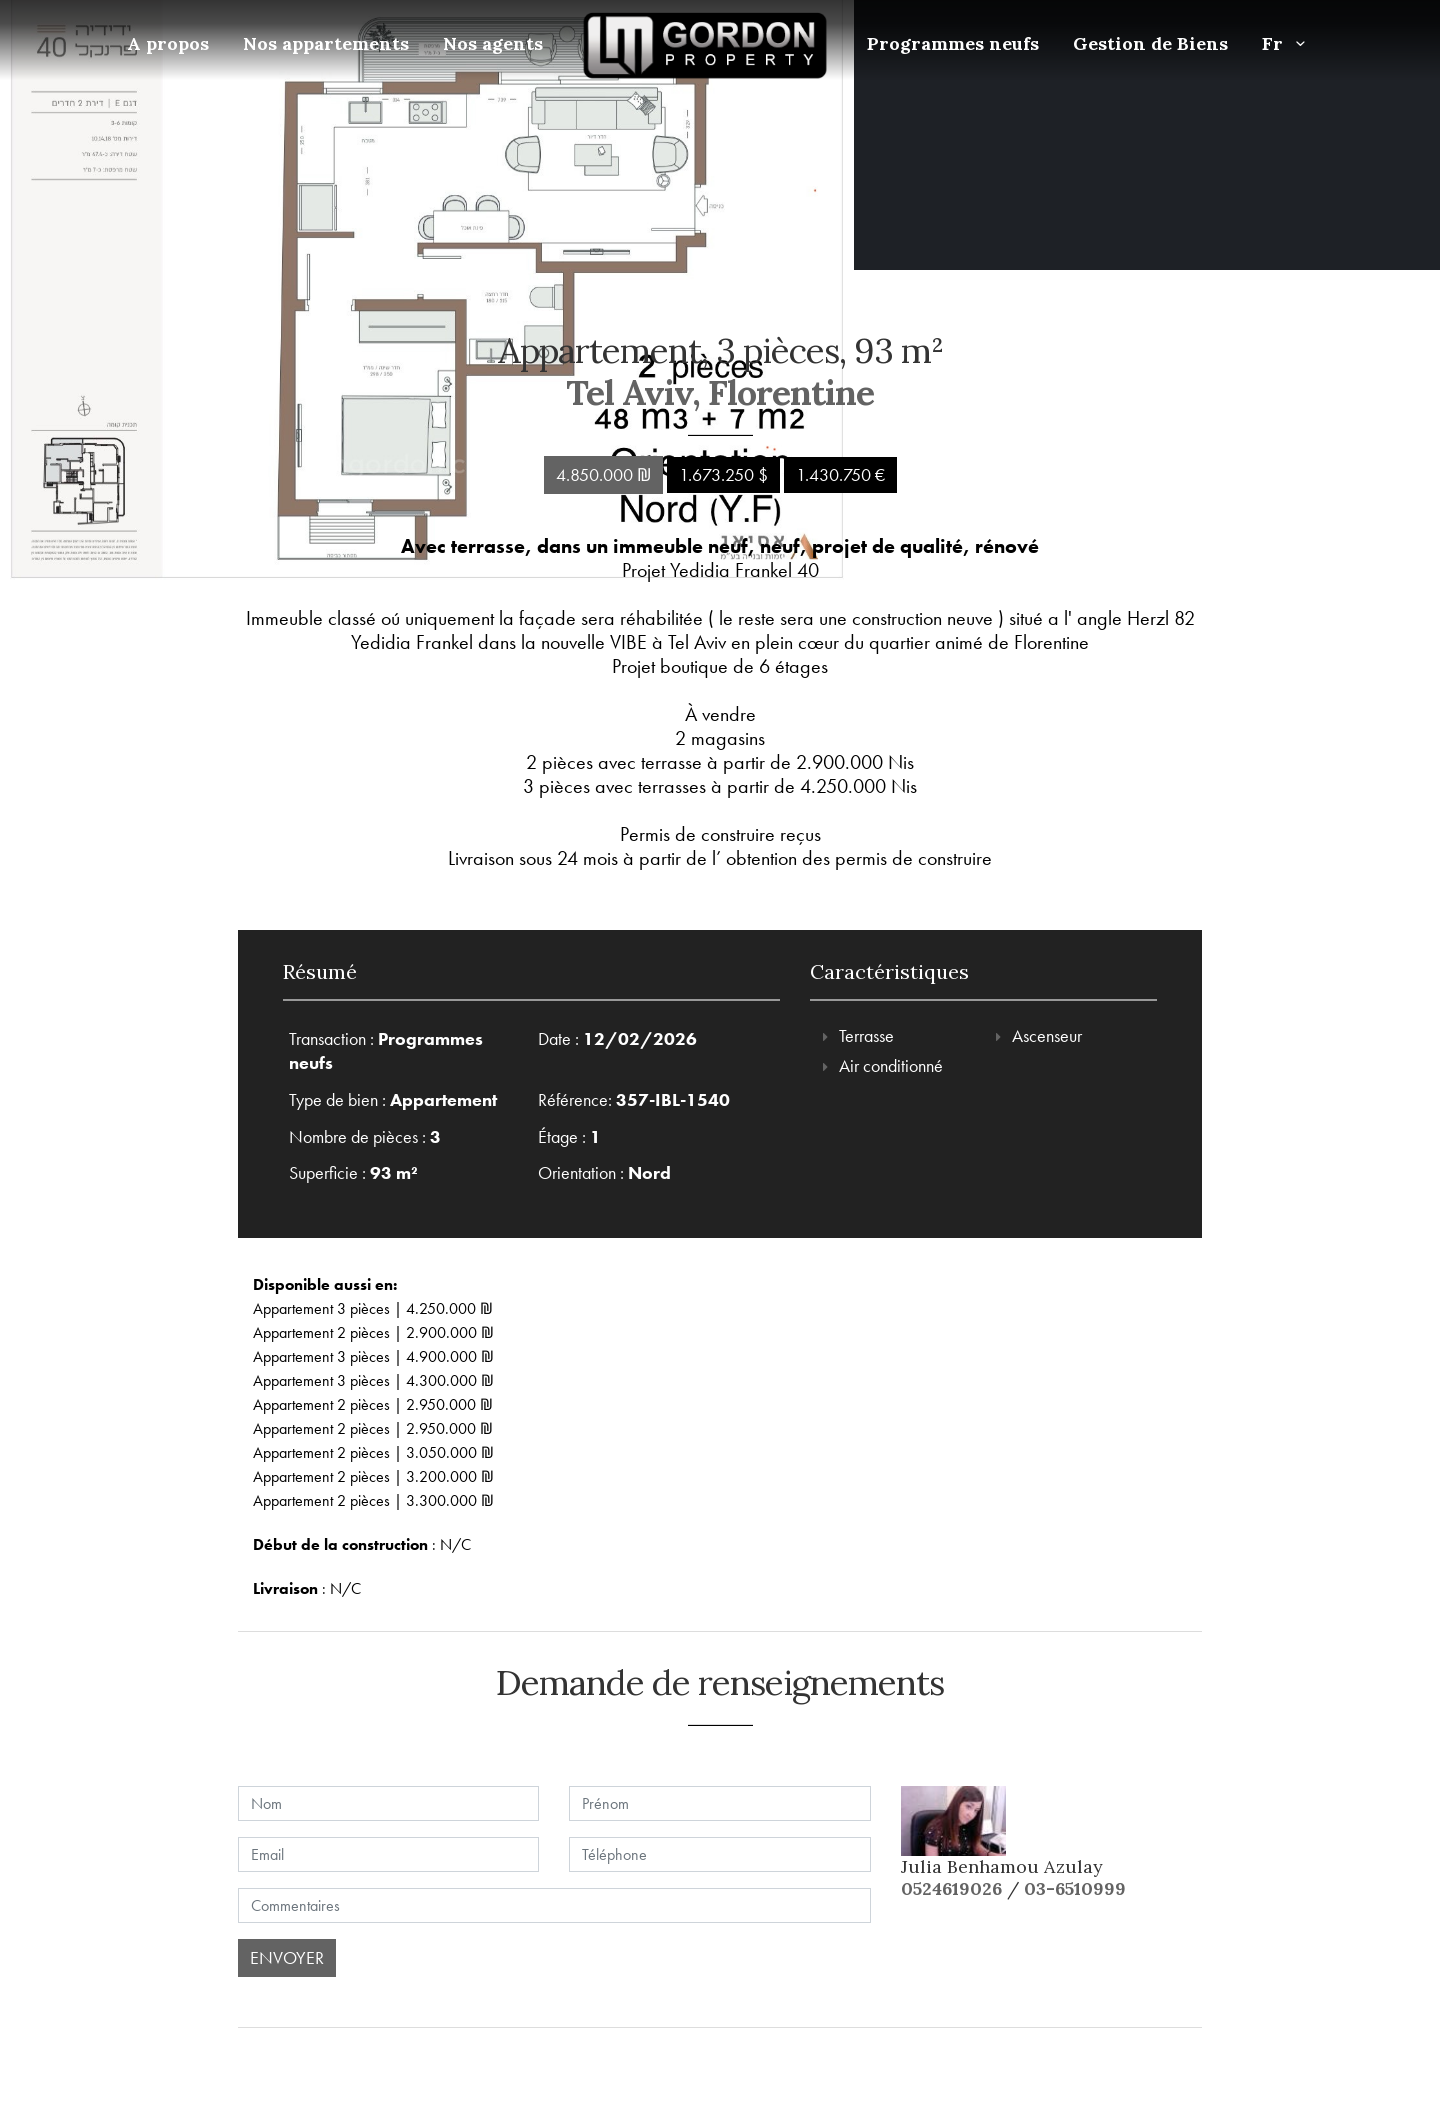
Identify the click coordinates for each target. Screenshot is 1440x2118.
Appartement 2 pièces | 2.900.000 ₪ (373, 1332)
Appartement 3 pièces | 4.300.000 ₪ (373, 1380)
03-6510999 (1075, 1888)
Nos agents (493, 43)
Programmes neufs (953, 43)
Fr (1287, 43)
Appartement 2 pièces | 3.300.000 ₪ (373, 1500)
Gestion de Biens (1150, 43)
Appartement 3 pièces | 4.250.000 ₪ (373, 1308)
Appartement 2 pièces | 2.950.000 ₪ (373, 1404)
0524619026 (951, 1888)
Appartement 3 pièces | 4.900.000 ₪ (373, 1356)
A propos (168, 43)
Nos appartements (326, 43)
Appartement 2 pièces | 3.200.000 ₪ (373, 1476)
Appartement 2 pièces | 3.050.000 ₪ (373, 1452)
